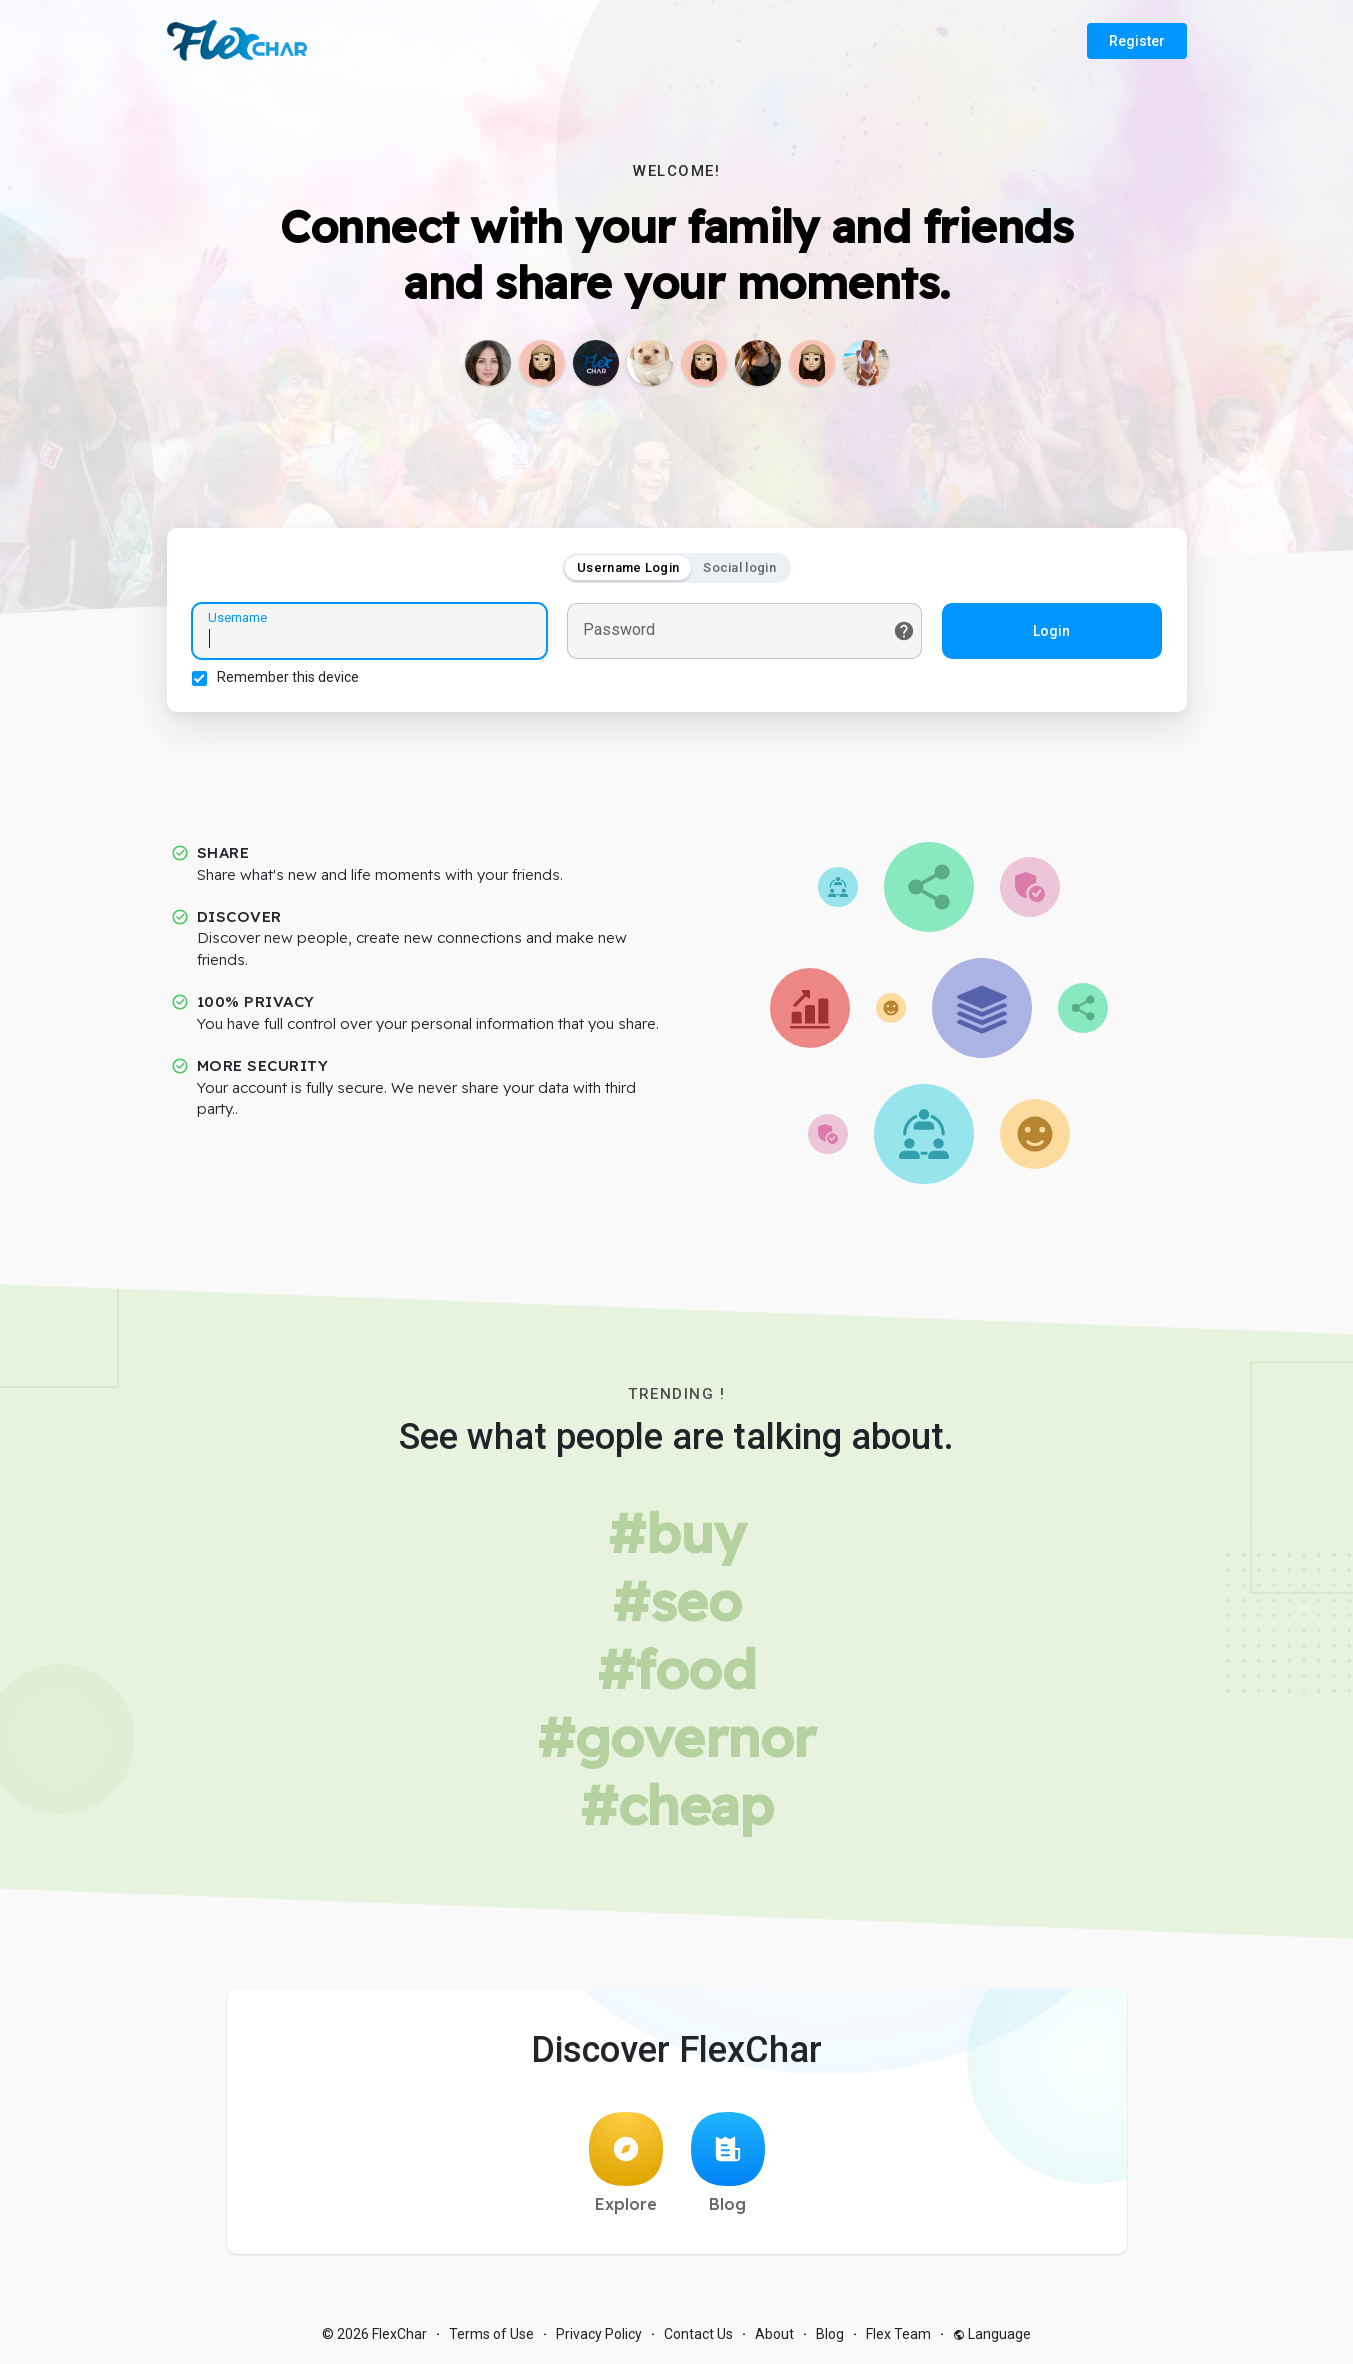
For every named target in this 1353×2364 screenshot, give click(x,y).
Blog (728, 2163)
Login (1051, 631)
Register (1137, 41)
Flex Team (898, 2334)
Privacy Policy (599, 2334)
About (774, 2334)
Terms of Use (491, 2334)
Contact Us (698, 2334)
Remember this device (288, 677)
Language (992, 2334)
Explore (626, 2163)
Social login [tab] (739, 567)
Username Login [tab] (628, 567)
